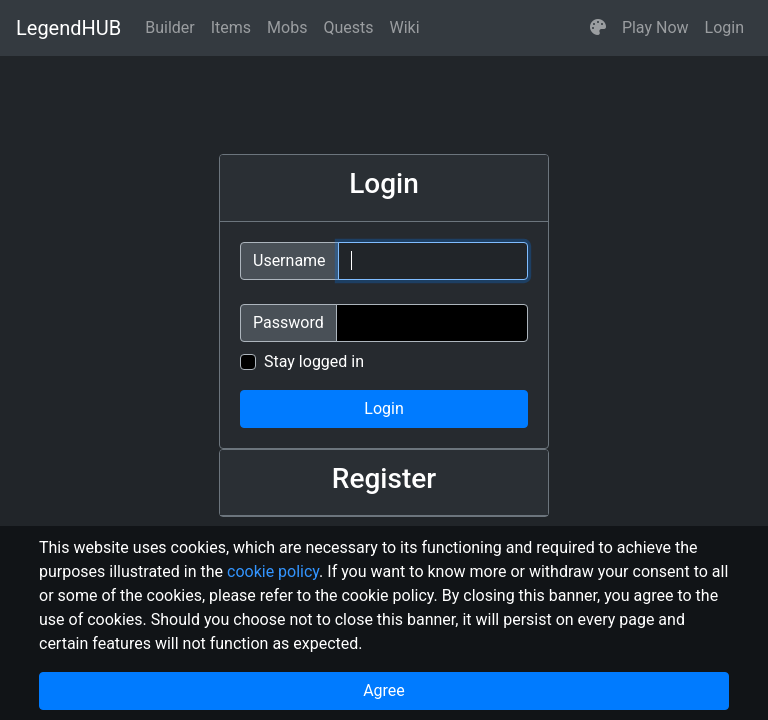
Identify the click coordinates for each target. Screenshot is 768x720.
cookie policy (273, 571)
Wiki (405, 27)
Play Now (655, 27)
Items (231, 27)
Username (289, 260)
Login (724, 27)
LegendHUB (68, 28)
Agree (384, 690)
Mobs (287, 27)
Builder (170, 27)
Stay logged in (314, 361)
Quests (348, 27)
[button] (598, 28)
